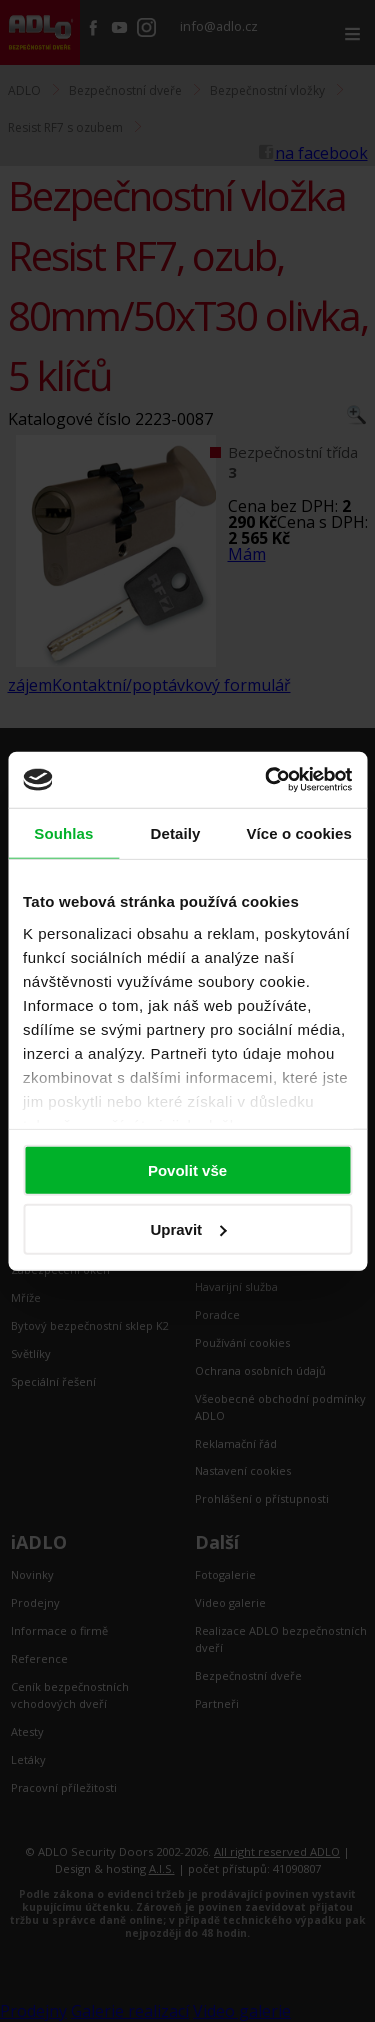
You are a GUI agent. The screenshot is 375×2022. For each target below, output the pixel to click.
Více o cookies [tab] (299, 832)
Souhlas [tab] (63, 832)
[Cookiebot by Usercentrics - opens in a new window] (267, 780)
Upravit (188, 1228)
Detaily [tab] (176, 832)
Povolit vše (187, 1170)
